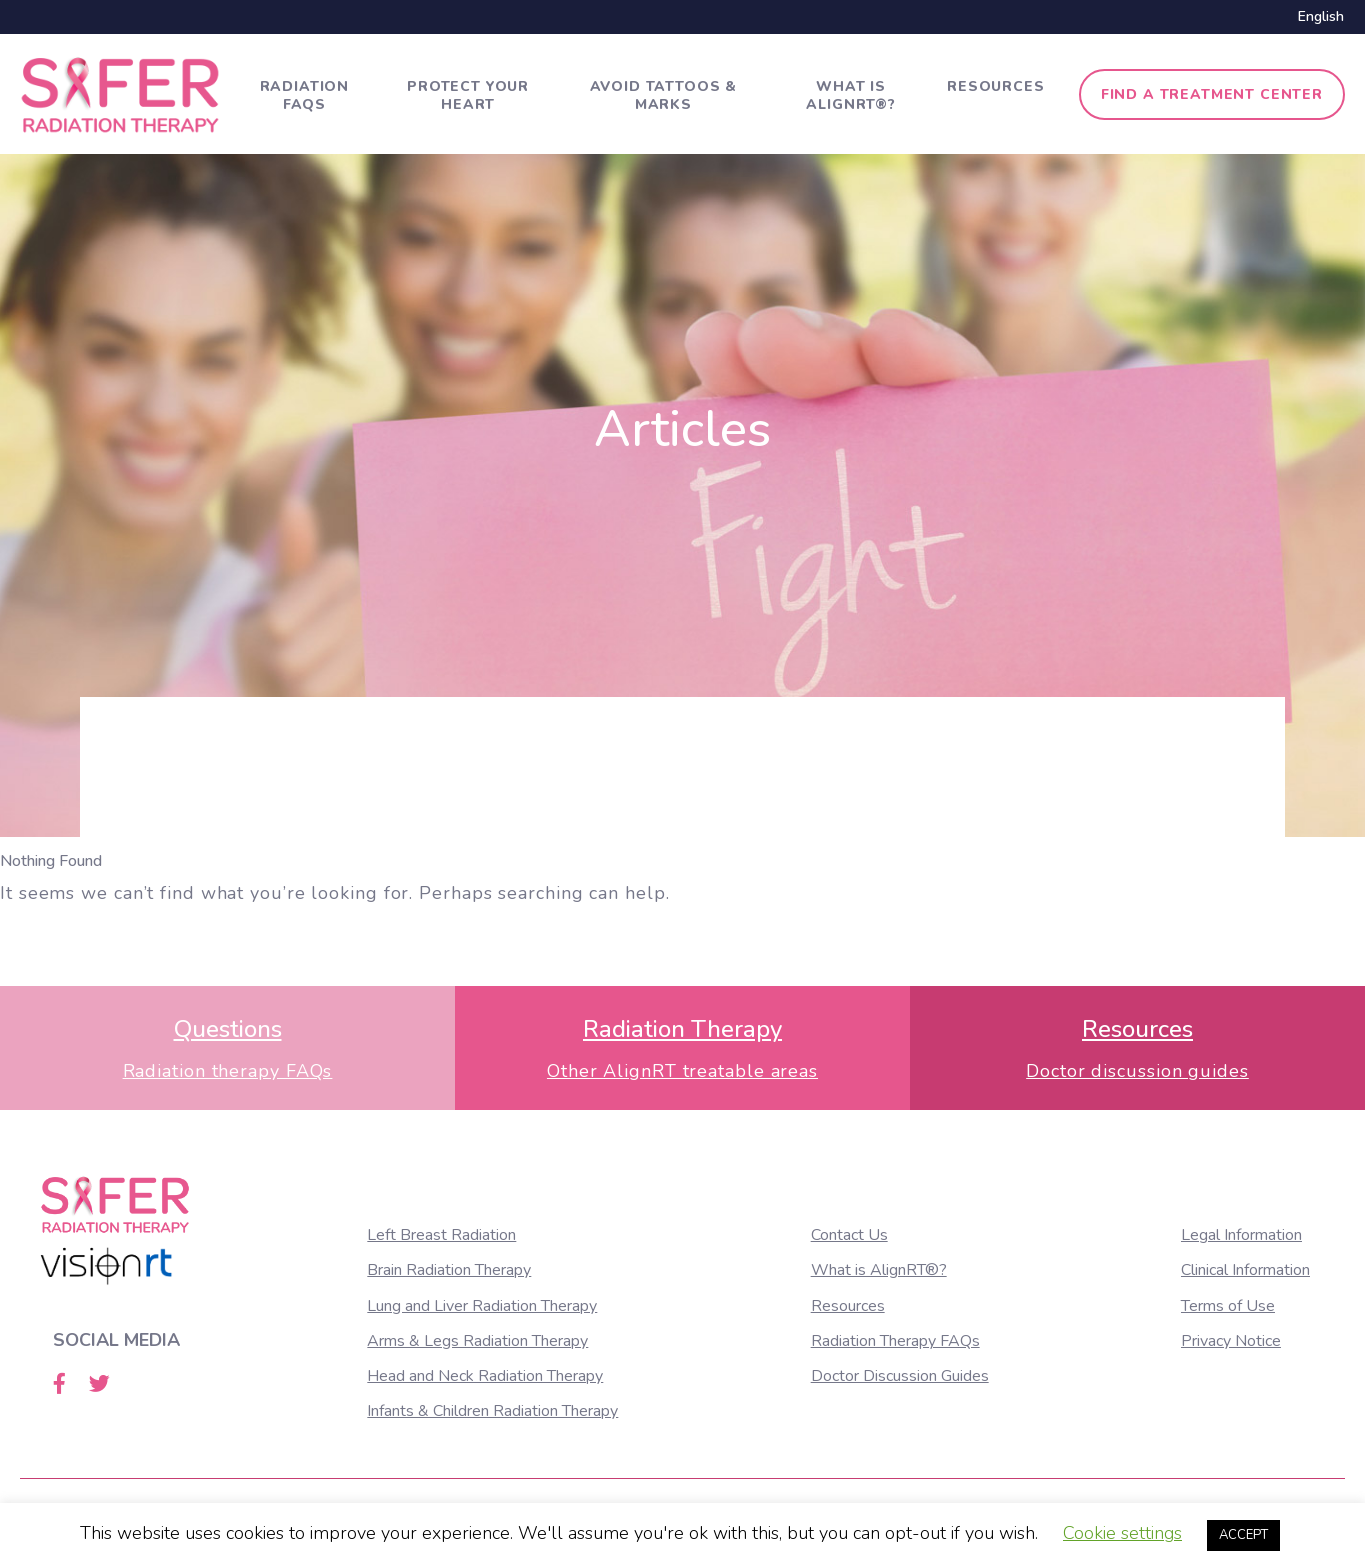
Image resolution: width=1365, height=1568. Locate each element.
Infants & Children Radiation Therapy (492, 1411)
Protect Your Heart (468, 95)
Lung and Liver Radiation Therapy (482, 1306)
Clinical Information (1245, 1270)
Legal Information (1241, 1235)
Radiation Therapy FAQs (895, 1341)
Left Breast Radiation (441, 1235)
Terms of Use (1228, 1306)
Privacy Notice (1231, 1341)
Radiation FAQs (305, 95)
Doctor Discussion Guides (900, 1376)
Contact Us (849, 1235)
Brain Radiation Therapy (449, 1270)
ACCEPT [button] (1243, 1535)
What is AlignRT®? (851, 95)
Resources (996, 86)
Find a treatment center (1212, 94)
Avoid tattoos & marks (664, 95)
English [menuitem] (1321, 16)
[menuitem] (1316, 17)
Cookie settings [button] (1122, 1533)
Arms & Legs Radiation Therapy (477, 1341)
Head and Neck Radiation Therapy (485, 1376)
